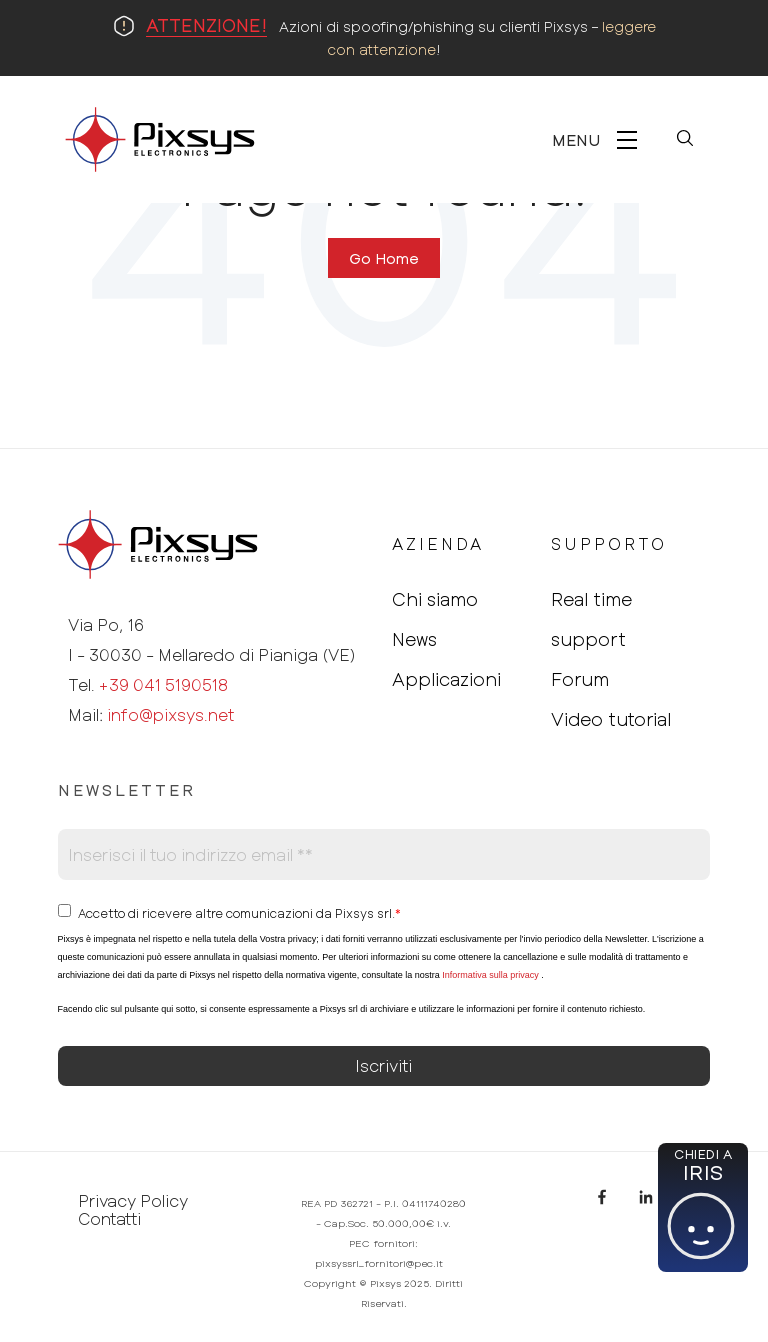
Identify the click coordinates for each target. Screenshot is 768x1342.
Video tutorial (611, 719)
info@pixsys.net (170, 714)
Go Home (384, 258)
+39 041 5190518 (163, 684)
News (414, 639)
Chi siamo (435, 599)
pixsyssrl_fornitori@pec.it (379, 1263)
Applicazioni (446, 679)
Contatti (109, 1219)
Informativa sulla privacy (490, 975)
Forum (580, 679)
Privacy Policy (133, 1201)
